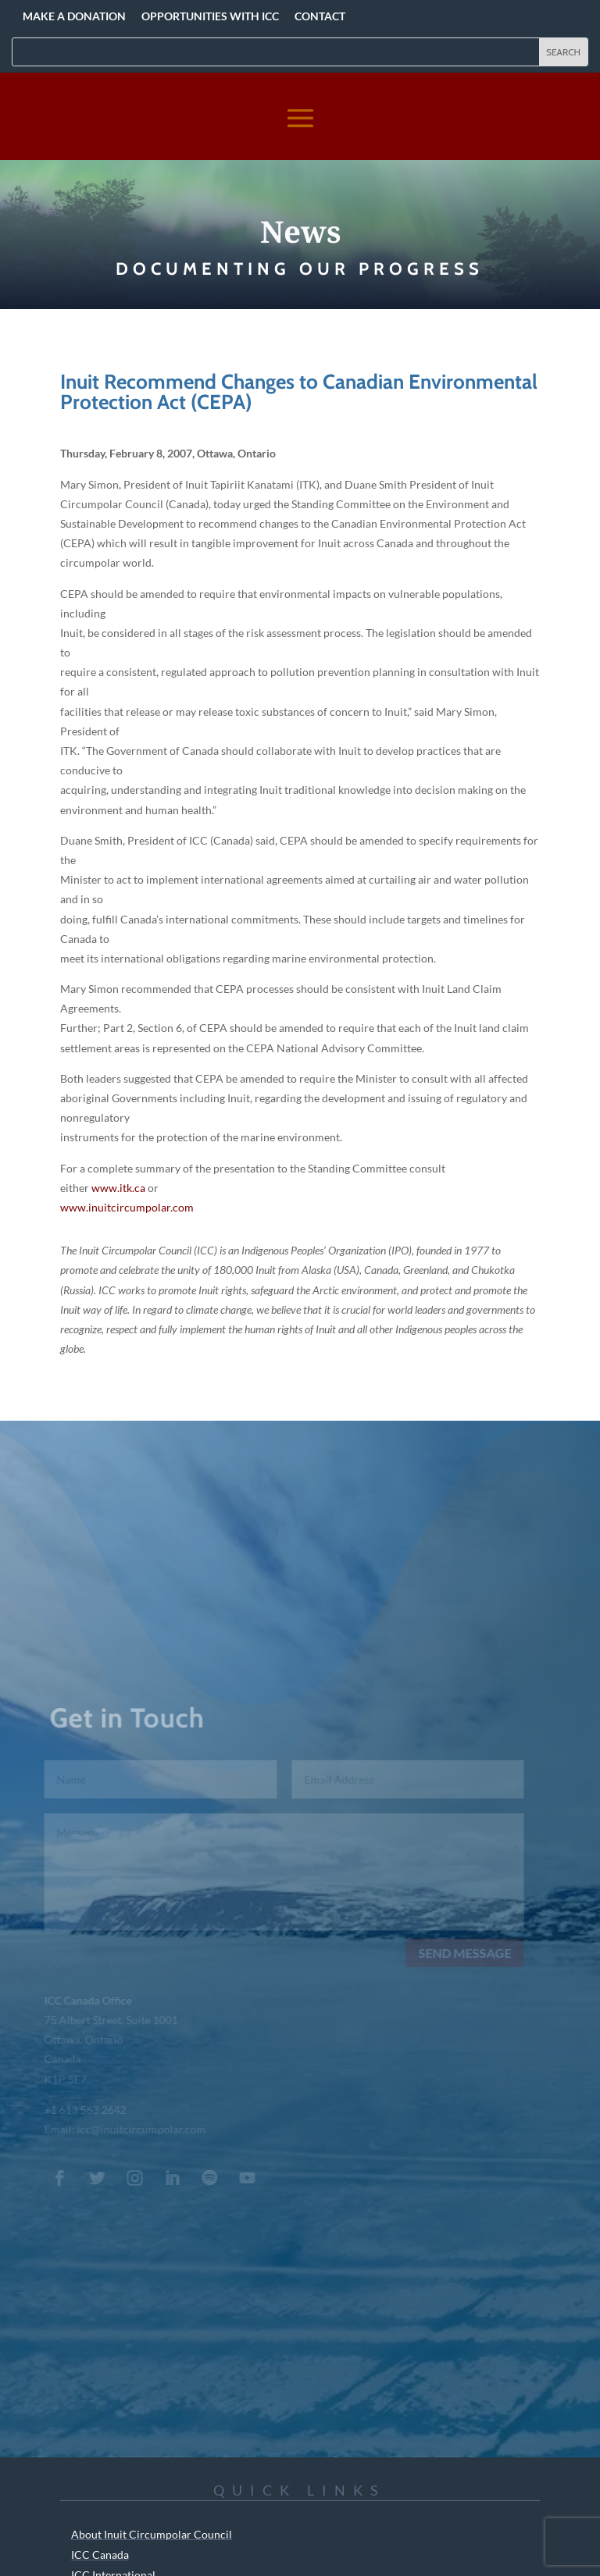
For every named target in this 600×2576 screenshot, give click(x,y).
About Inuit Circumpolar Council (151, 2534)
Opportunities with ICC (210, 16)
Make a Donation (74, 16)
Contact (320, 16)
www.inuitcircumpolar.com (127, 1207)
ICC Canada (100, 2554)
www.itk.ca (118, 1187)
